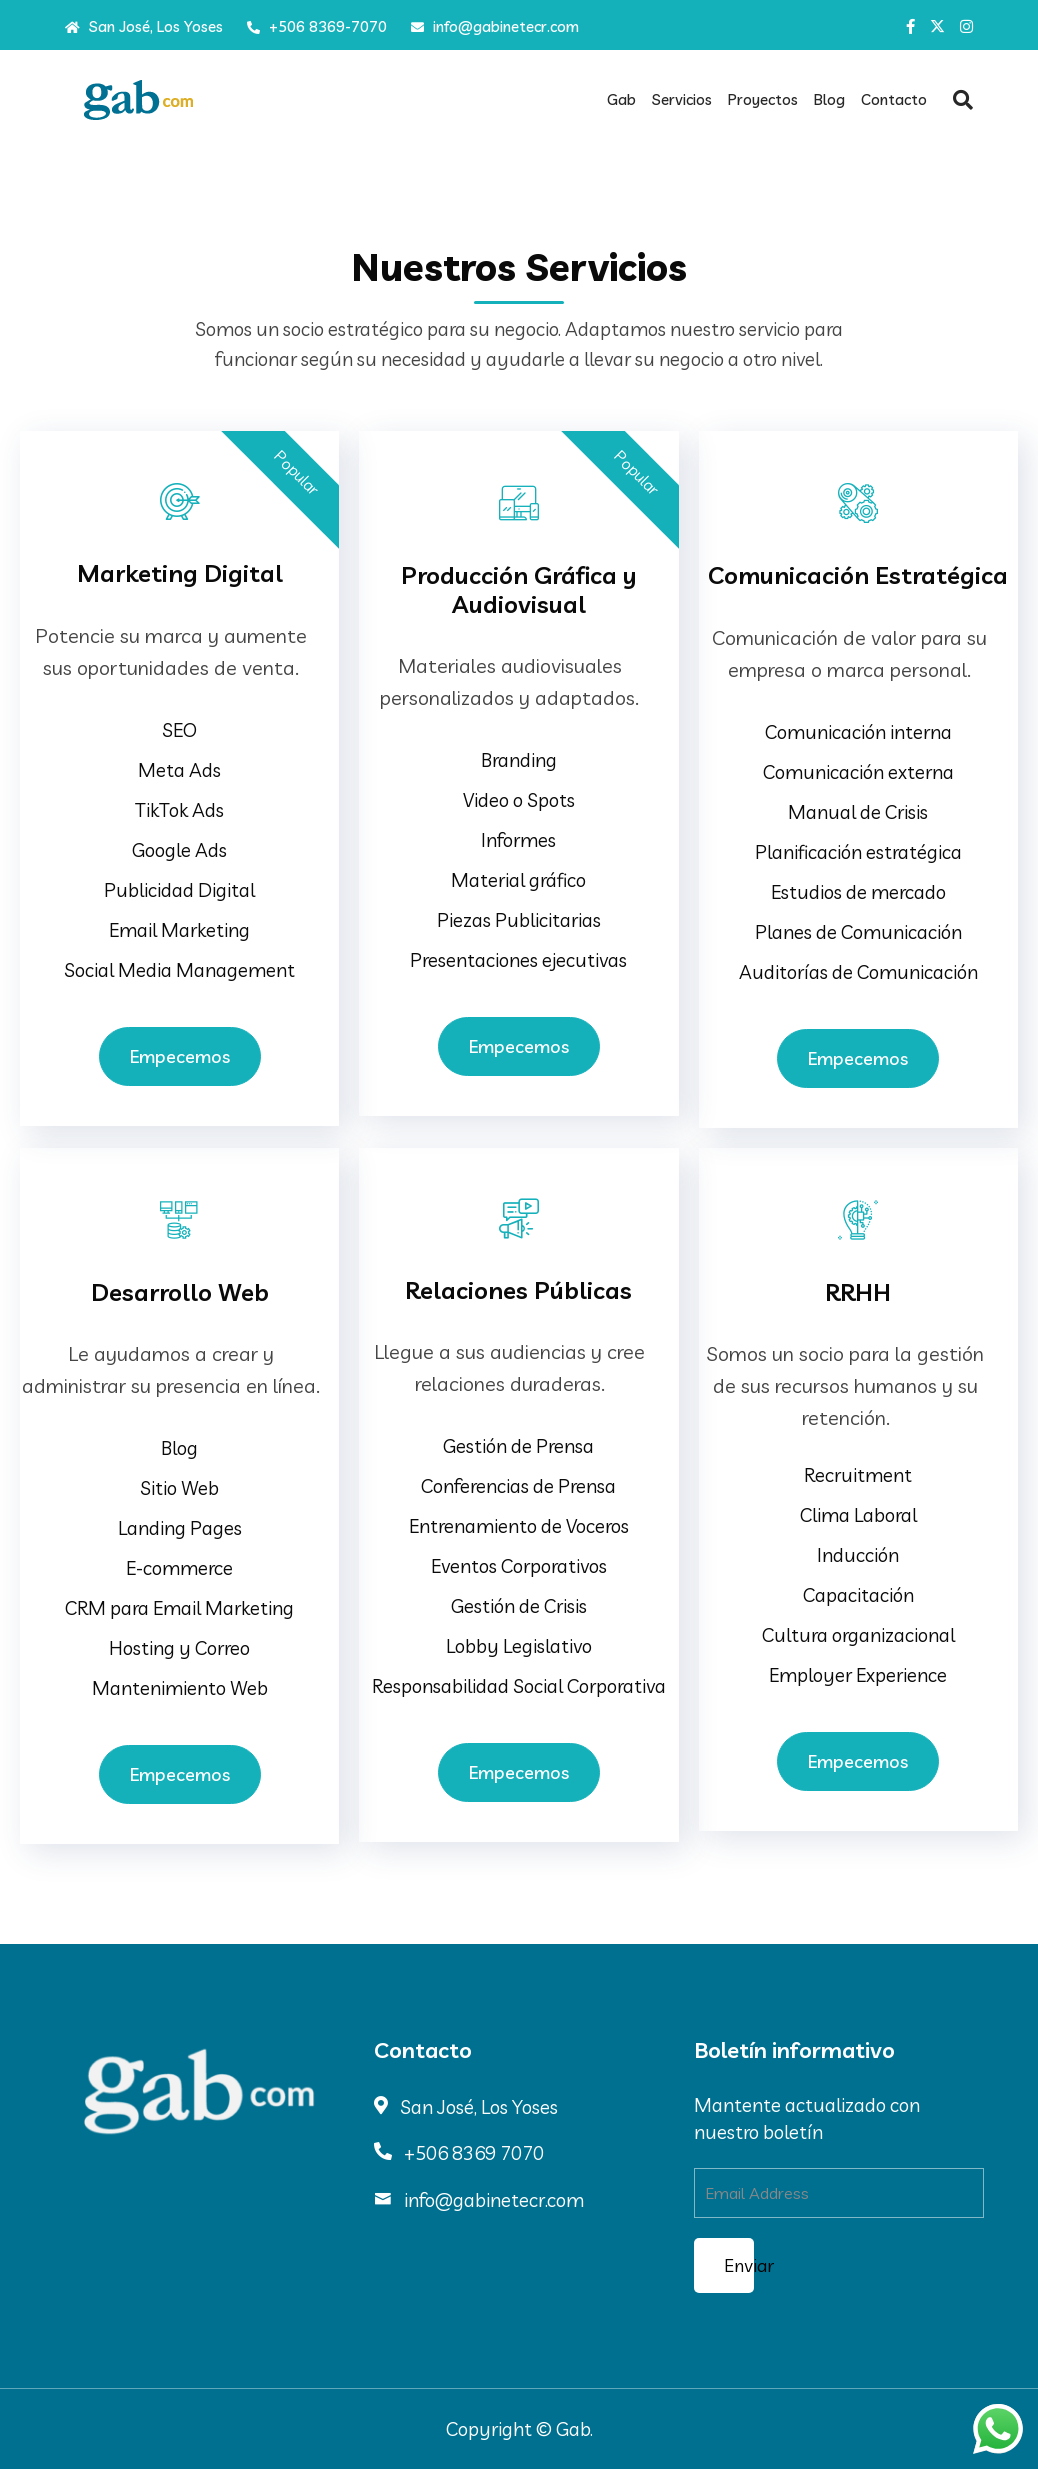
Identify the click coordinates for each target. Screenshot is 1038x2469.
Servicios (682, 99)
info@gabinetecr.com (495, 26)
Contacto (894, 99)
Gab (621, 99)
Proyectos (763, 99)
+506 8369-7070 (317, 26)
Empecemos (180, 1056)
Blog (829, 99)
